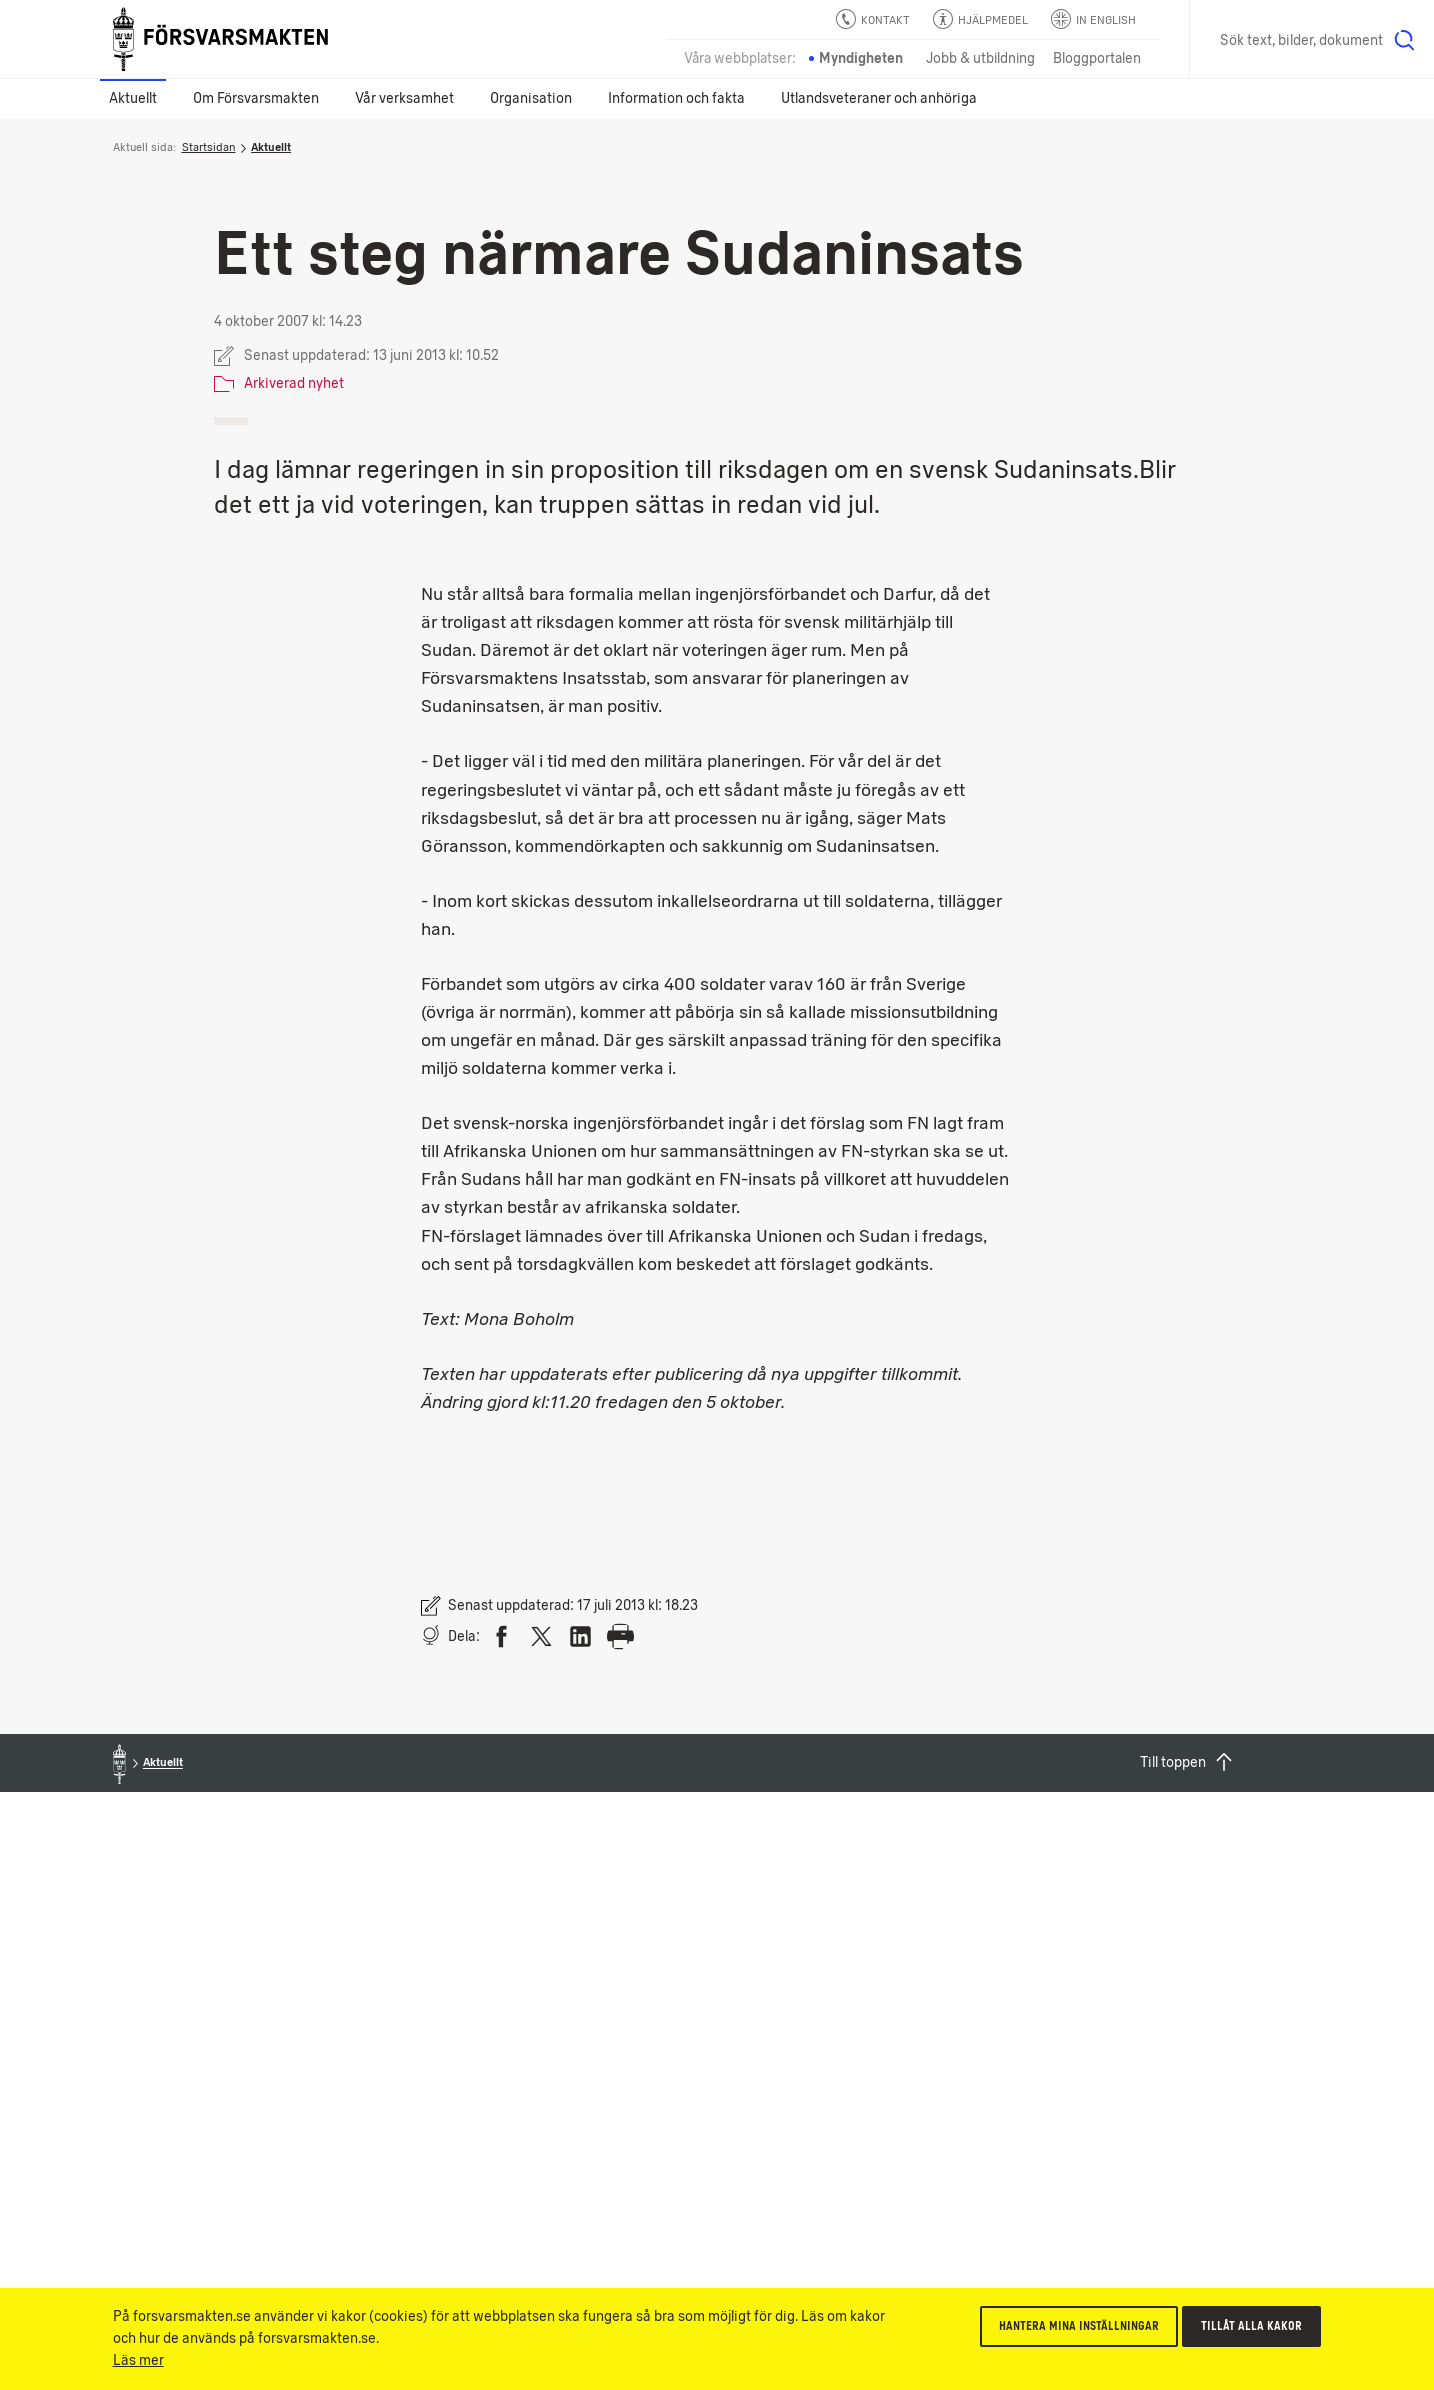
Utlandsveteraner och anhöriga (879, 98)
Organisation (531, 98)
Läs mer (138, 2360)
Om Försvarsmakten (256, 98)
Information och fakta (676, 98)
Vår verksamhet (404, 98)
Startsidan (209, 147)
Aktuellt (133, 98)
